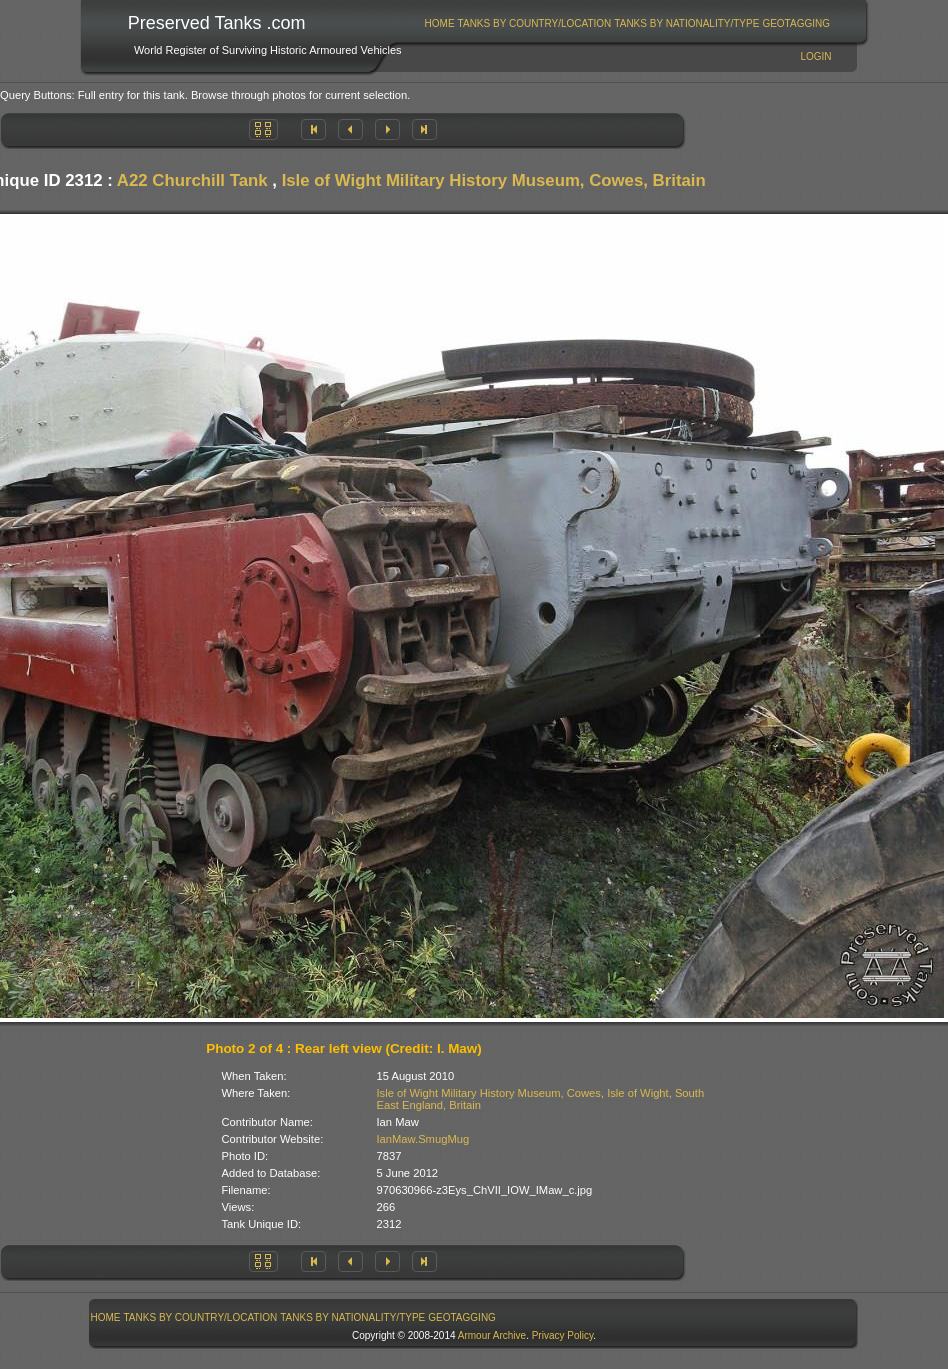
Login (815, 56)
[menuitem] (439, 23)
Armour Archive (492, 1335)
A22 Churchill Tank (192, 180)
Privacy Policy (563, 1335)
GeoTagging (796, 23)
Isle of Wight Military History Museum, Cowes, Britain (494, 180)
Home (440, 23)
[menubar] (627, 23)
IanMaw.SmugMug (423, 1139)
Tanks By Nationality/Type (686, 23)
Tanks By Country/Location (535, 23)
